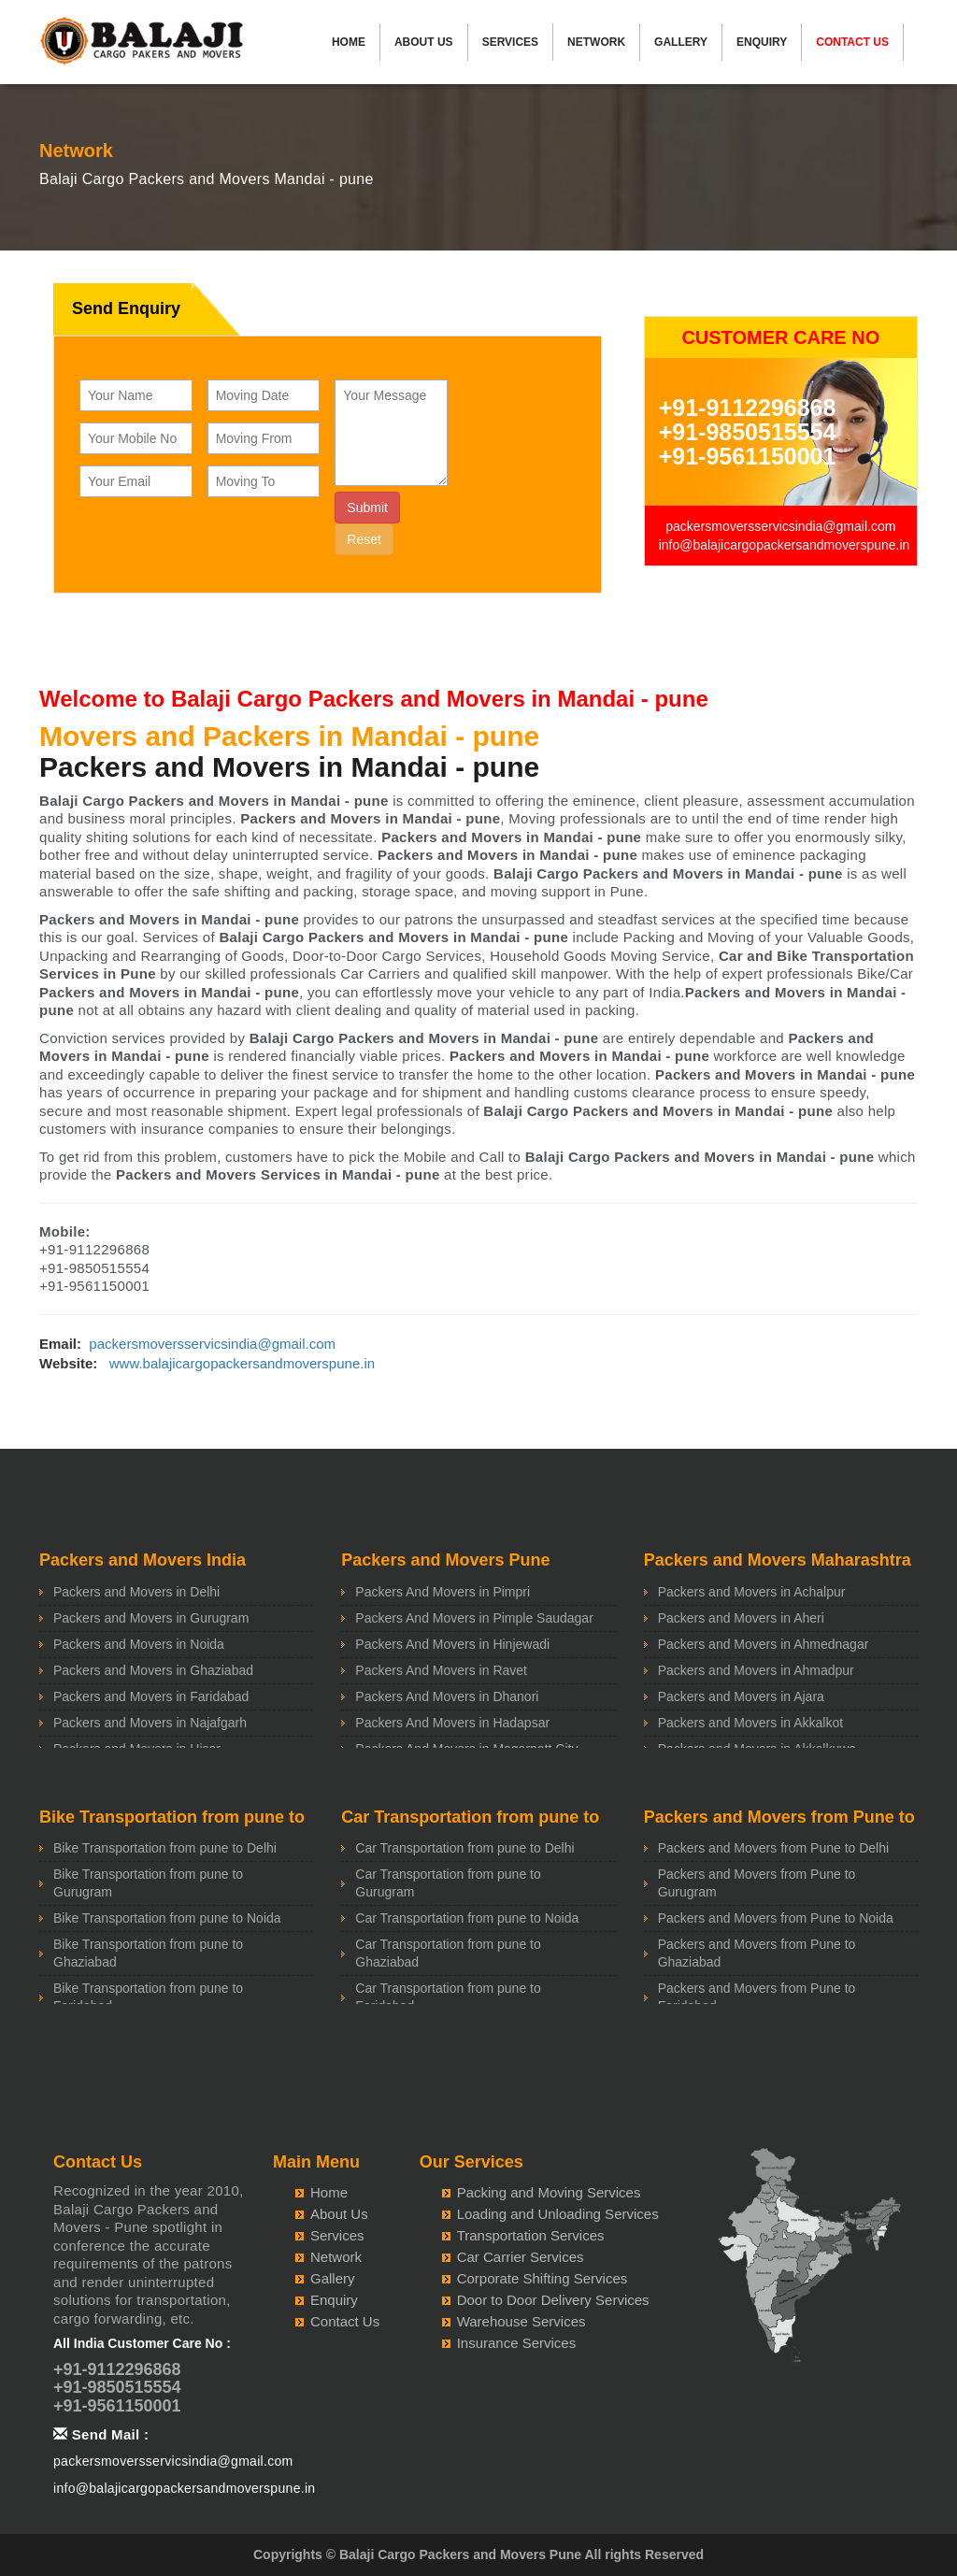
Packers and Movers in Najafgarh (150, 1722)
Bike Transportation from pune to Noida (167, 1918)
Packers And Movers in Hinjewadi (452, 1644)
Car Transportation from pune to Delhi (464, 1847)
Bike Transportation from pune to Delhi (165, 1847)
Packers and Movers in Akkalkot (750, 1722)
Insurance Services (517, 2343)
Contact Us (852, 42)
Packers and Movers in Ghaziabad (153, 1670)
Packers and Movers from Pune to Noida (775, 1918)
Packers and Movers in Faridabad (151, 1696)
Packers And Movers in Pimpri (442, 1591)
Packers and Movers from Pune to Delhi (773, 1847)
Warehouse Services (521, 2321)
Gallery (680, 42)
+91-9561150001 (747, 456)
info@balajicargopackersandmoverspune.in (784, 544)
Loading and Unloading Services (558, 2214)
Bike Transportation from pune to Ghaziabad (148, 1953)
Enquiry (761, 42)
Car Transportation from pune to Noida (466, 1918)
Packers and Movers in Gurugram (151, 1617)
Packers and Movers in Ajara (741, 1696)
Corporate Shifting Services (542, 2278)
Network (596, 42)
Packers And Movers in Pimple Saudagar (474, 1617)
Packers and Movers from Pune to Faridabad (757, 1997)
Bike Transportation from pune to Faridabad (148, 1997)
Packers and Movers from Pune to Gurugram (757, 1883)
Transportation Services (531, 2235)
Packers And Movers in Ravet (441, 1670)
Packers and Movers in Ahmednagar (763, 1644)
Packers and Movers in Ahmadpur (756, 1670)
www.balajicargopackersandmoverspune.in (242, 1363)
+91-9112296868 (747, 407)
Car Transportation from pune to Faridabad (447, 1997)
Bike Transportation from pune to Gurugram (148, 1883)
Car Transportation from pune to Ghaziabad (447, 1953)
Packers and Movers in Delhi (136, 1591)
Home (348, 42)
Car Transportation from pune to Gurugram (447, 1883)
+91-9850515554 (747, 432)
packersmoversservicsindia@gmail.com (780, 526)
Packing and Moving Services (549, 2192)
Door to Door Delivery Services (553, 2300)
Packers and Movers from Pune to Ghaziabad (757, 1953)
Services (510, 42)
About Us (423, 42)
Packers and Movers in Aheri (741, 1617)
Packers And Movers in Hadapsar (452, 1722)
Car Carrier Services (520, 2257)
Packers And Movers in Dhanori (446, 1696)
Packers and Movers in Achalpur (752, 1591)
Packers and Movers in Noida (138, 1644)
